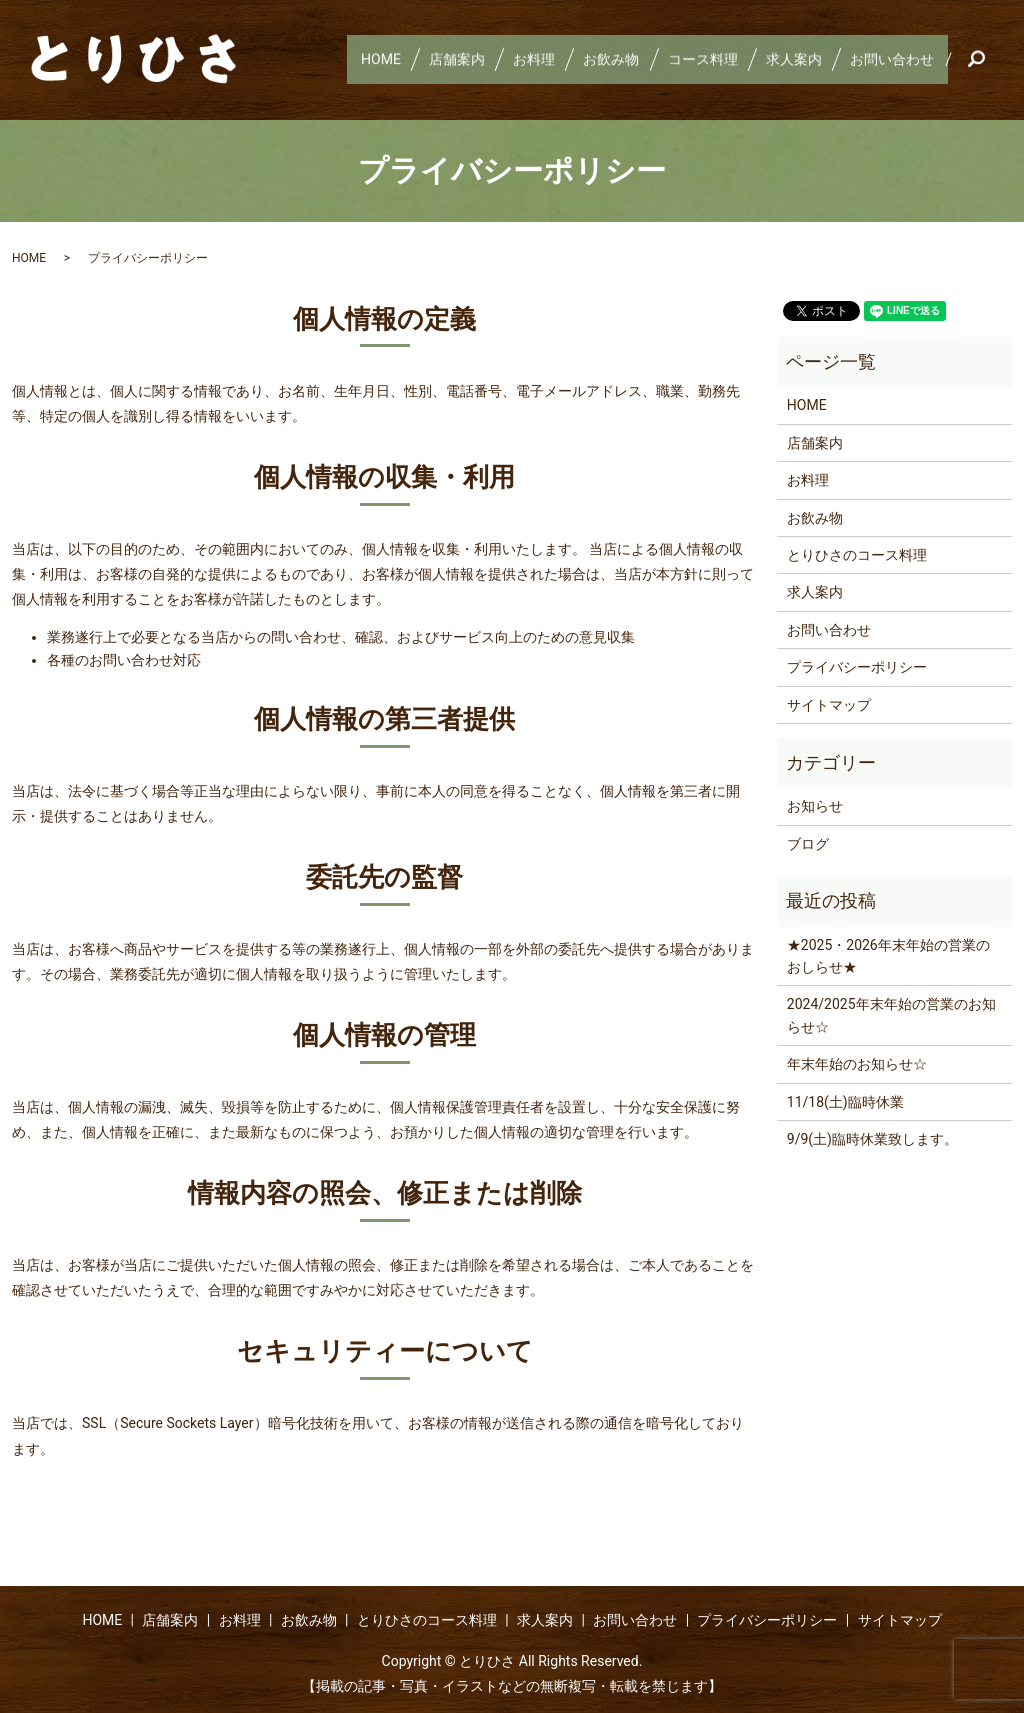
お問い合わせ (890, 60)
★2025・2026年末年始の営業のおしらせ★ (888, 956)
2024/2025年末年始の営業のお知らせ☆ (891, 1015)
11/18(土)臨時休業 (845, 1102)
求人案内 (786, 60)
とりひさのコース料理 (857, 555)
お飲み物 (593, 60)
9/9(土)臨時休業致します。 (872, 1139)
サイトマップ (829, 705)
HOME (346, 60)
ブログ (808, 844)
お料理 (510, 60)
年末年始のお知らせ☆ (857, 1064)
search (984, 59)
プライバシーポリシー (857, 667)
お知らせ (815, 806)
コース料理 (690, 60)
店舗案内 (428, 60)
